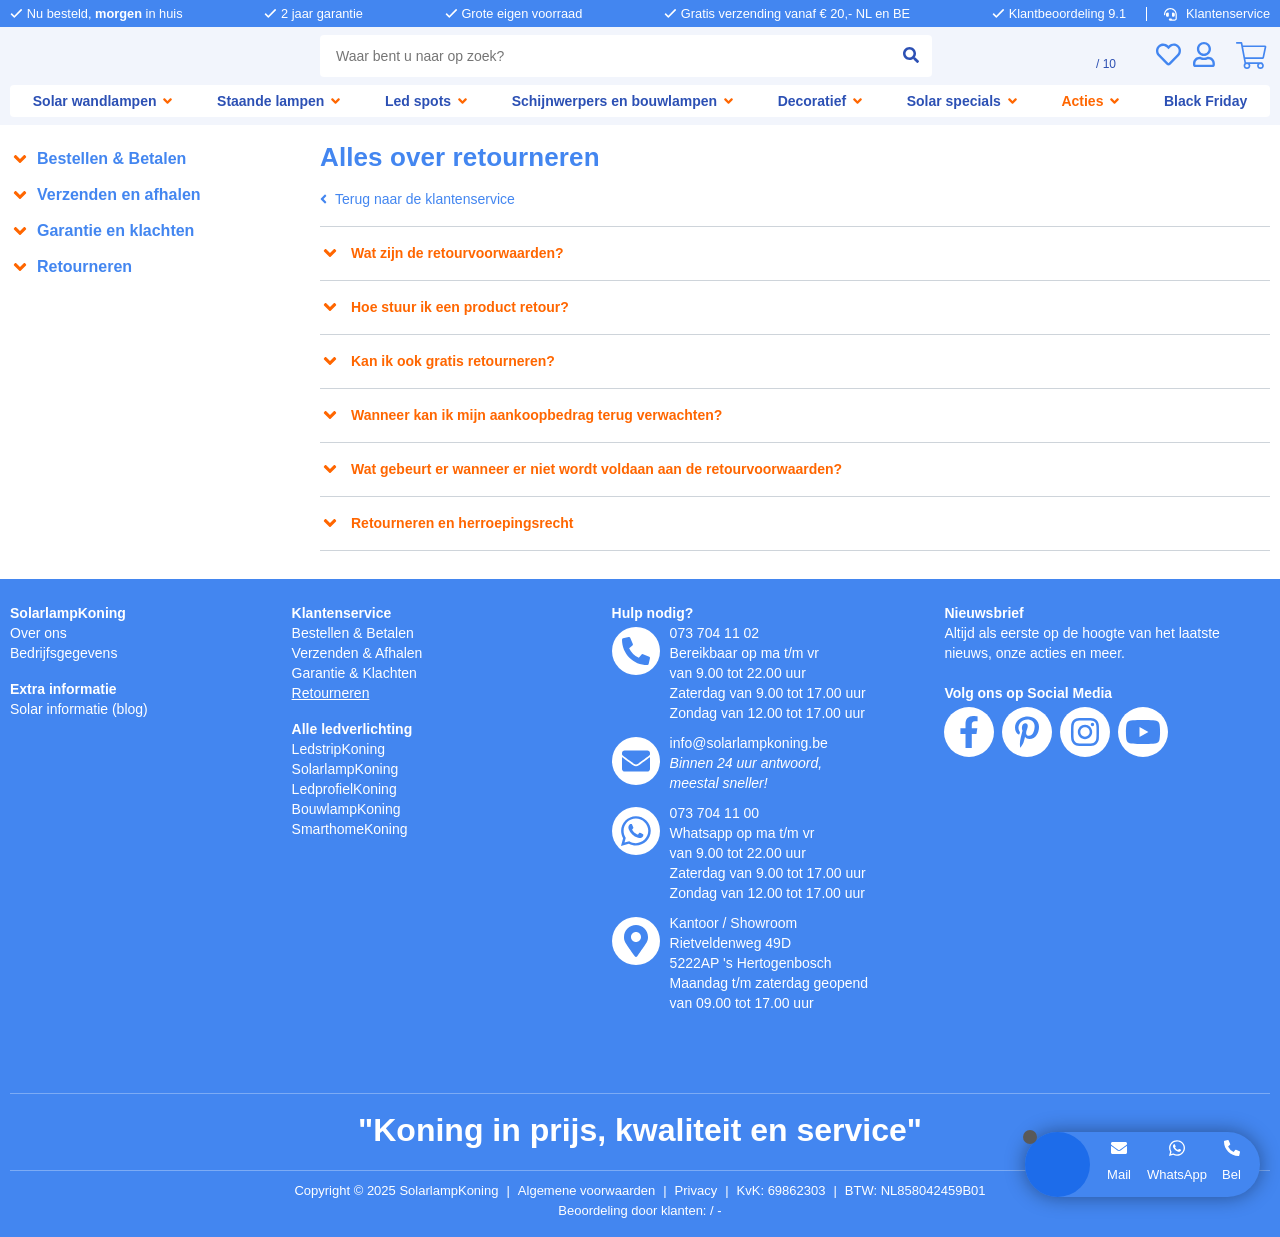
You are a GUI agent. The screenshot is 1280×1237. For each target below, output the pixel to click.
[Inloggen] (1204, 54)
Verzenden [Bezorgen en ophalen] (328, 652)
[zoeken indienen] (902, 56)
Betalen (397, 632)
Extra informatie (66, 688)
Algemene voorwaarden (590, 1191)
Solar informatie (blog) (84, 708)
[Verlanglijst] (1168, 54)
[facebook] (969, 847)
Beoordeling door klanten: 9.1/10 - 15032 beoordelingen (640, 1211)
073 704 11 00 (716, 812)
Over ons (40, 632)
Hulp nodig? (653, 612)
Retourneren (334, 692)
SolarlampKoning (69, 612)
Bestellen (323, 632)
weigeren (138, 1085)
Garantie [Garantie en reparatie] (321, 672)
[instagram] (1085, 847)
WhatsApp (1176, 1174)
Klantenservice (1218, 13)
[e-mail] (636, 761)
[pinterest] (1027, 847)
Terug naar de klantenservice (425, 199)
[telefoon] (636, 651)
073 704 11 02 (716, 632)
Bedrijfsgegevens (67, 652)
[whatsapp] (636, 831)
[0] (1251, 56)
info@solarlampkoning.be (756, 742)
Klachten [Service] (397, 672)
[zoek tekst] (601, 56)
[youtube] (1143, 847)
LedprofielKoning (349, 788)
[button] (155, 159)
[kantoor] (636, 941)
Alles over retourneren (97, 295)
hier (288, 1022)
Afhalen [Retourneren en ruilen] (408, 652)
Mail (1117, 1174)
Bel (1232, 1174)
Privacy (705, 1191)
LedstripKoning (343, 748)
